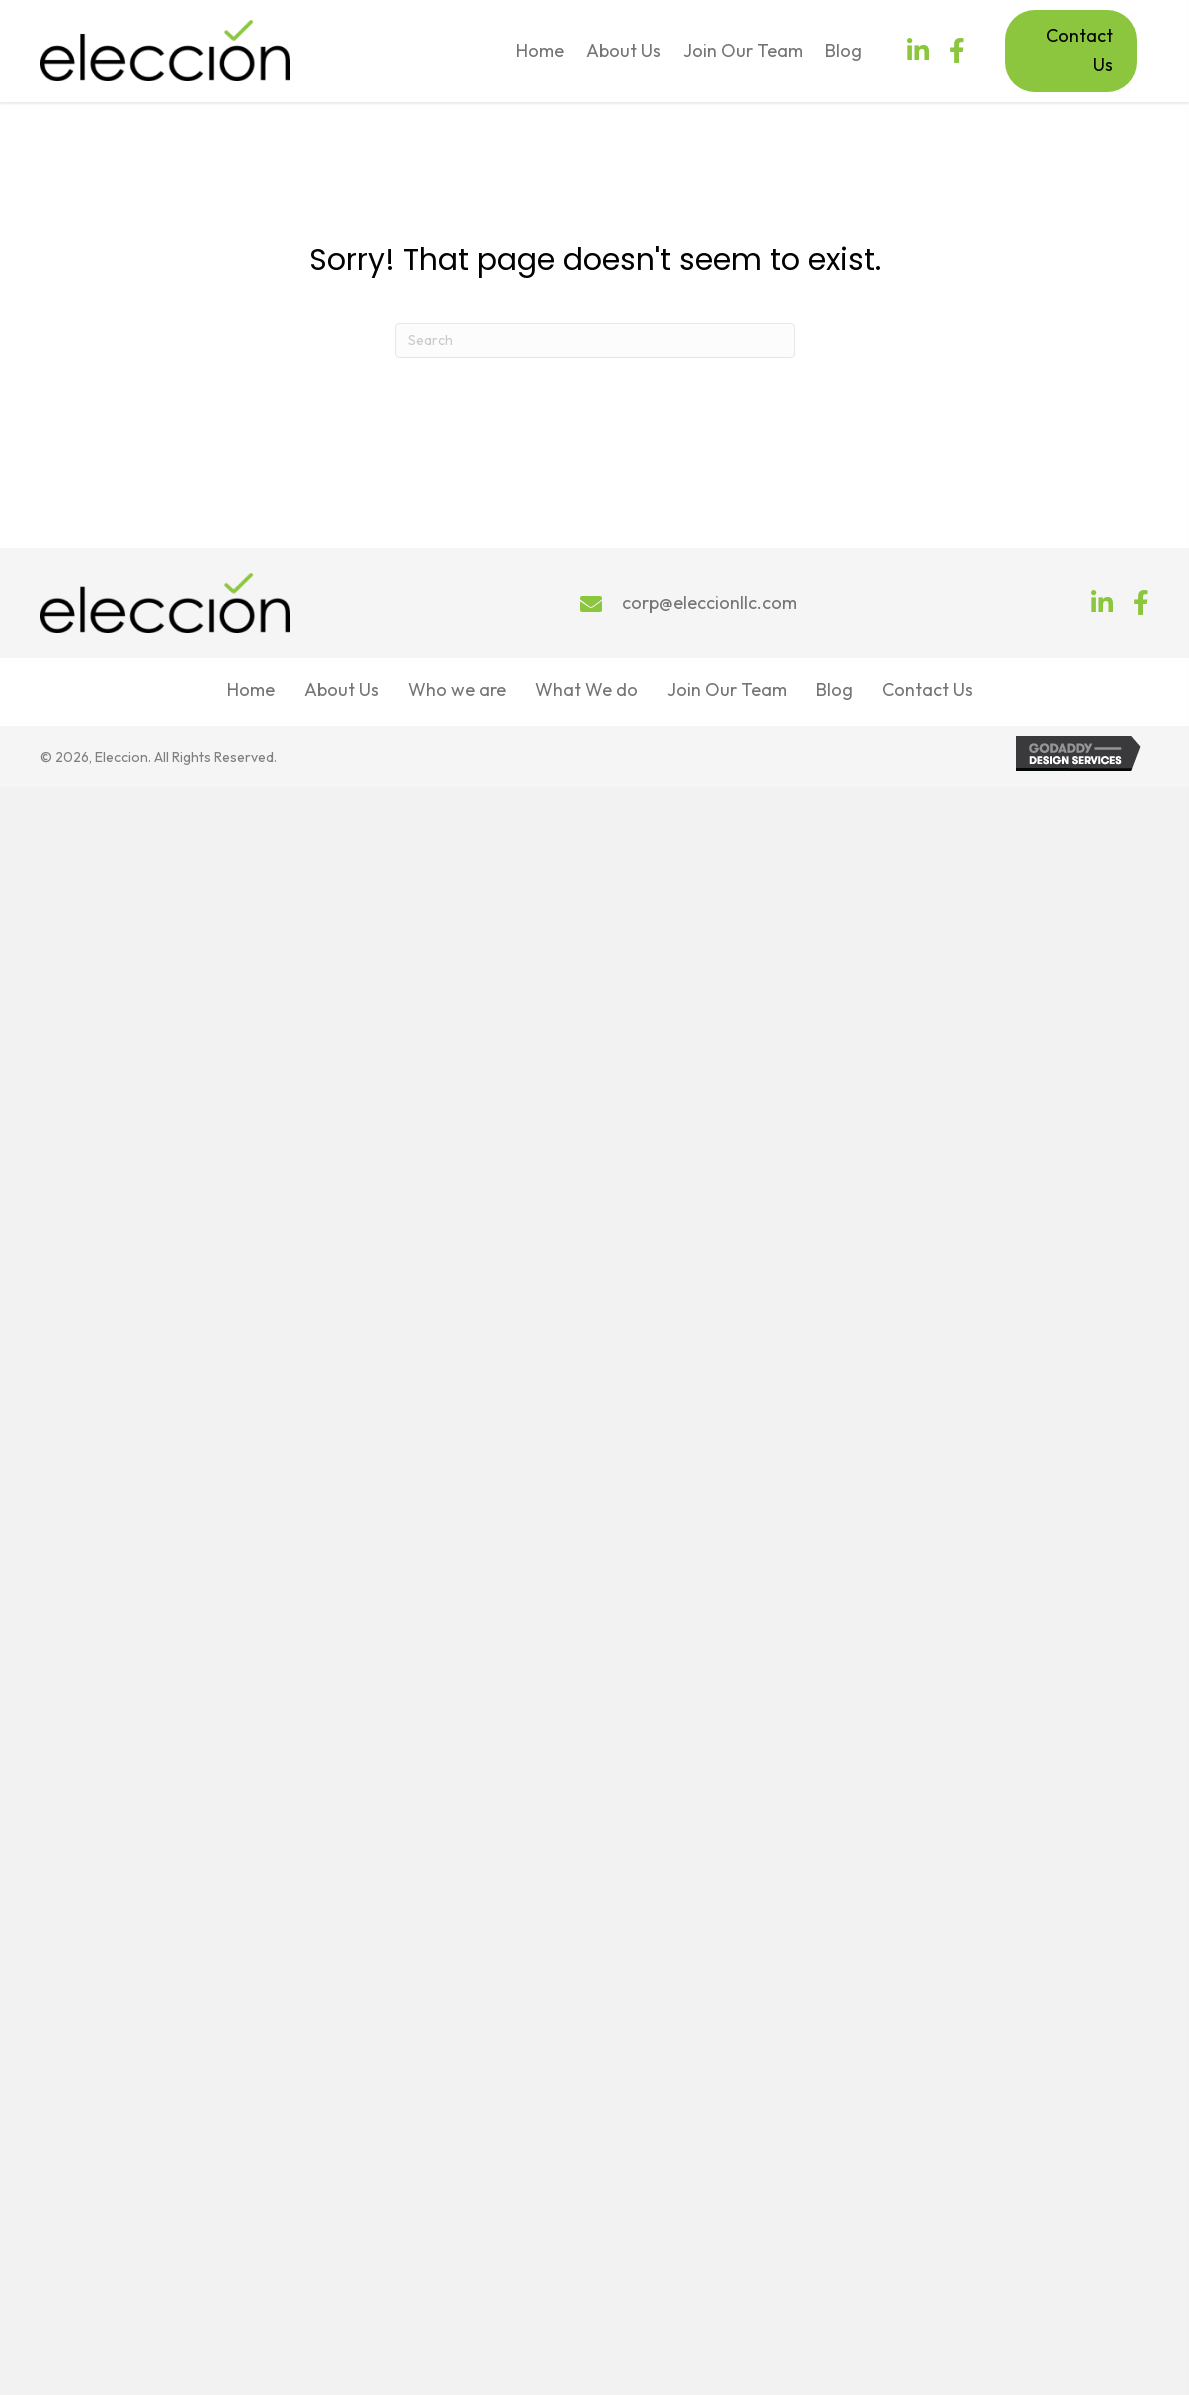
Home (251, 690)
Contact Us (927, 690)
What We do (586, 690)
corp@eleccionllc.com (709, 602)
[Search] (595, 340)
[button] (918, 50)
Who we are (457, 690)
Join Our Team (727, 690)
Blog (834, 690)
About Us (341, 690)
